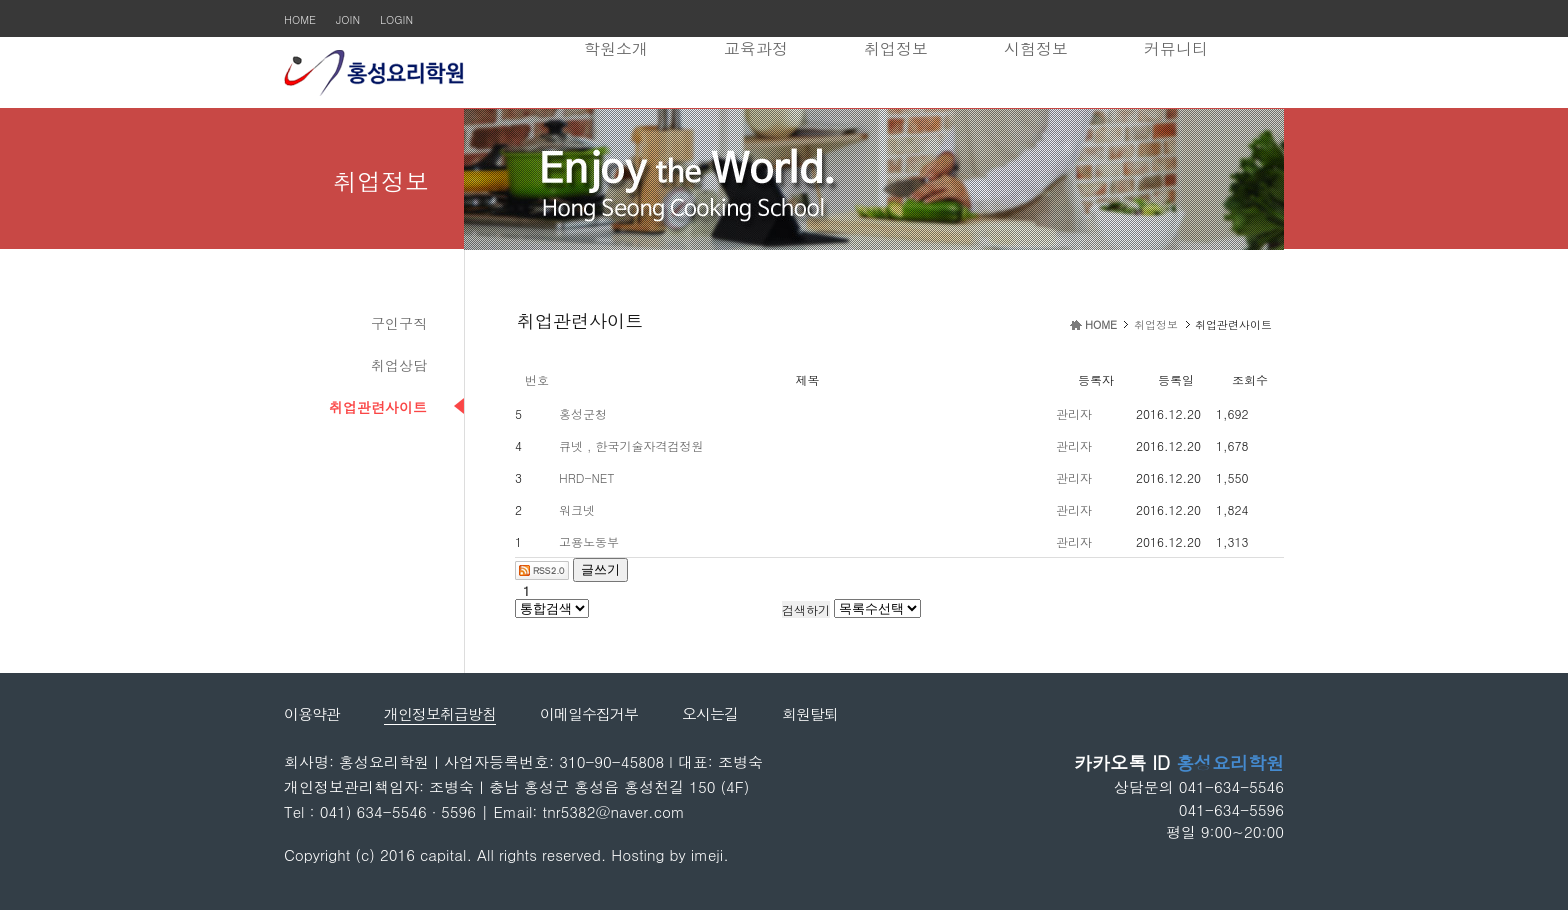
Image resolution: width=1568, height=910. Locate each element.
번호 (537, 379)
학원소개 (616, 48)
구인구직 (399, 323)
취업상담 (399, 365)
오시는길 (710, 713)
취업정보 (896, 48)
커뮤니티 (1176, 48)
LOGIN (396, 19)
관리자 (1074, 413)
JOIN (348, 19)
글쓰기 (600, 569)
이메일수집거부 (589, 713)
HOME (300, 19)
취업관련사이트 (378, 407)
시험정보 (1036, 48)
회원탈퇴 (810, 713)
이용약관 (312, 713)
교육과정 (756, 48)
